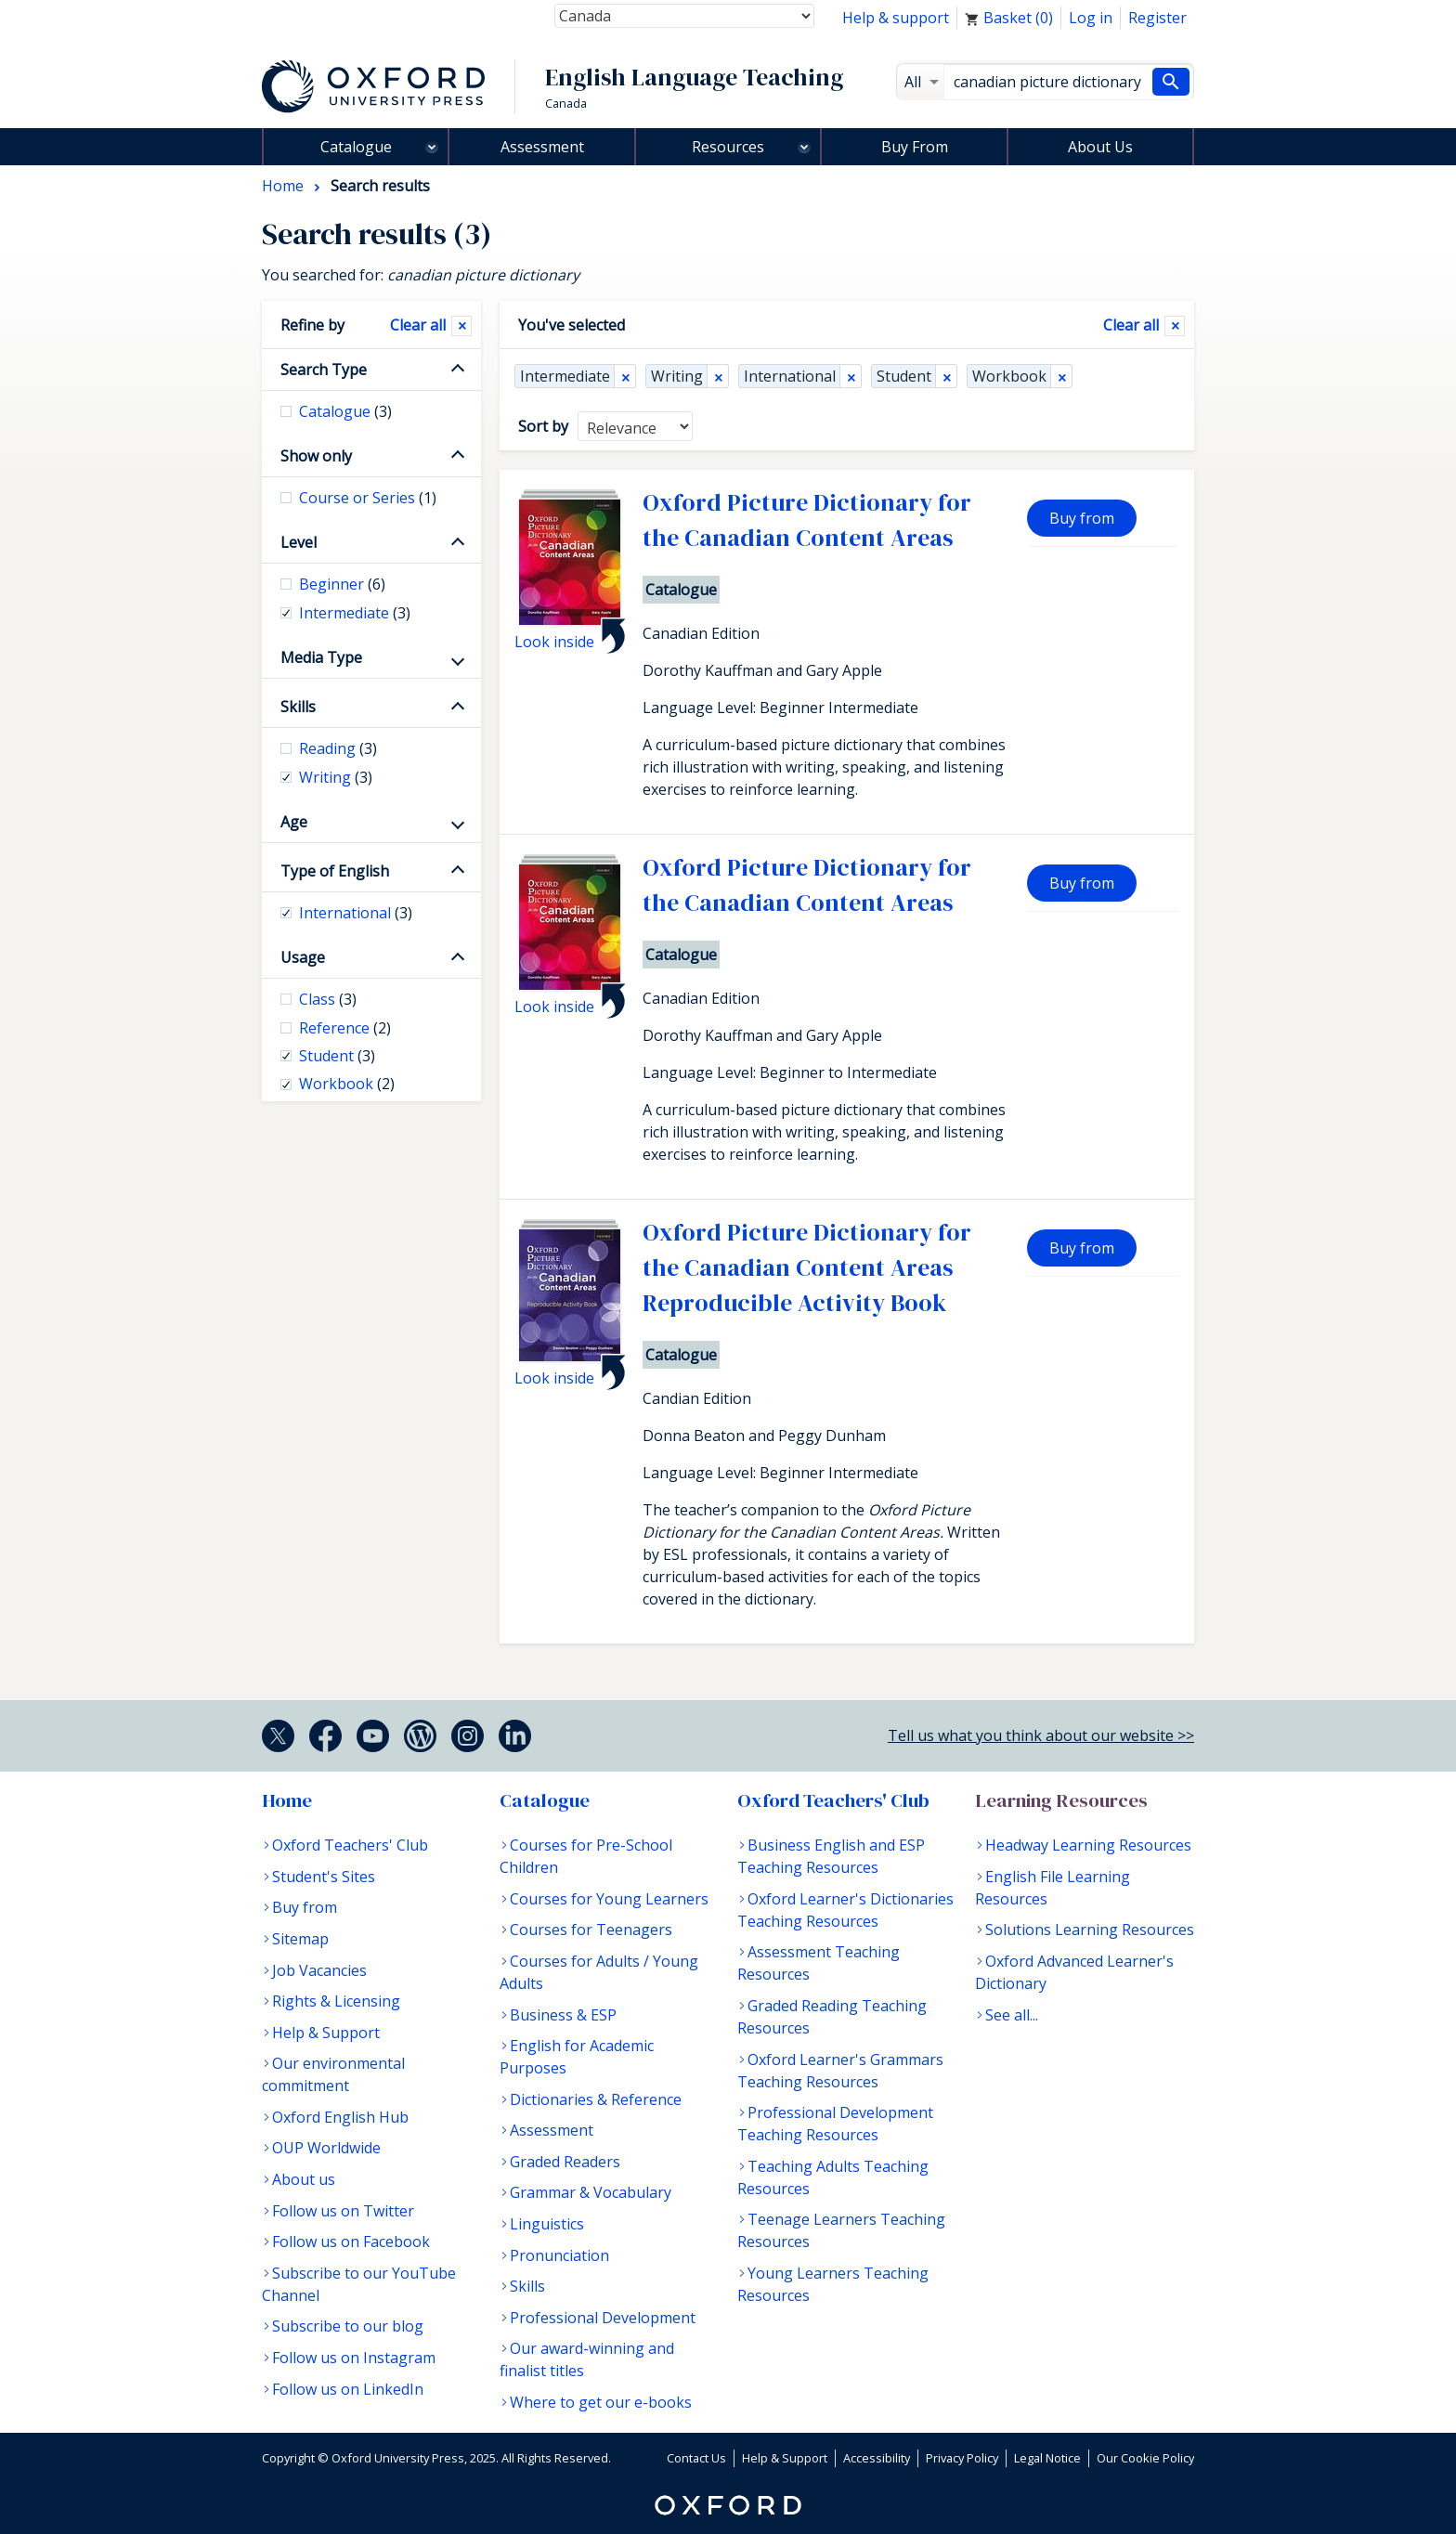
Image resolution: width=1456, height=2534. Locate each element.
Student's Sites (323, 1876)
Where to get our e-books (601, 2402)
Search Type (323, 369)
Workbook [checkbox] (347, 1083)
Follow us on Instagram (354, 2357)
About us (303, 2179)
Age (293, 822)
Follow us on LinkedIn (347, 2389)
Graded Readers (565, 2161)
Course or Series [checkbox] (367, 497)
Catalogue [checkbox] (345, 411)
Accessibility (876, 2458)
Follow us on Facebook (351, 2241)
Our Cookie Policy (1145, 2458)
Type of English (334, 871)
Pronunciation (559, 2255)
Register (1157, 17)
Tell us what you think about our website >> (1041, 1735)
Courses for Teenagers (591, 1929)
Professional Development (603, 2317)
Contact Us (696, 2458)
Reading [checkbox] (338, 748)
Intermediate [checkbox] (354, 613)
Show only (316, 456)
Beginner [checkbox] (342, 584)
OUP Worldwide (326, 2148)
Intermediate (565, 376)
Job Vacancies (319, 1970)
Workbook (1009, 376)
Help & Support (326, 2032)
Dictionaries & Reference (596, 2099)
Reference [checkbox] (345, 1028)
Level (298, 542)
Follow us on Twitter (343, 2211)
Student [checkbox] (337, 1056)
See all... (1011, 2015)
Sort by (543, 426)
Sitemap (300, 1939)
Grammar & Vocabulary (590, 2192)
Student (904, 376)
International (790, 376)
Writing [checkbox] (335, 777)
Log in (1090, 17)
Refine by (312, 325)
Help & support (895, 17)
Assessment (542, 146)
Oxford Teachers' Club (350, 1845)
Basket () (1009, 17)
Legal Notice (1047, 2458)
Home (287, 1800)
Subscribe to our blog (347, 2326)
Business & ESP (563, 2015)
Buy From (914, 146)
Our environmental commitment (333, 2074)
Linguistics (547, 2224)
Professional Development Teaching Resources (835, 2123)
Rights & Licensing (336, 2001)
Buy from (1081, 518)
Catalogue (356, 146)
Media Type (321, 657)
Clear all (1131, 325)
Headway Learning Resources (1088, 1845)
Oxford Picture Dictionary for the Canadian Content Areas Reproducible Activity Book (807, 1267)
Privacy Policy (962, 2458)
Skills (298, 706)
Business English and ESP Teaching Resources (831, 1856)
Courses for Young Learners (609, 1899)
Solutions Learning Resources (1089, 1929)
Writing (677, 376)
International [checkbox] (355, 913)
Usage (302, 957)
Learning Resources (1061, 1800)
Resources (728, 146)
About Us (1100, 146)
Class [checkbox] (328, 999)
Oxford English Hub (340, 2117)
